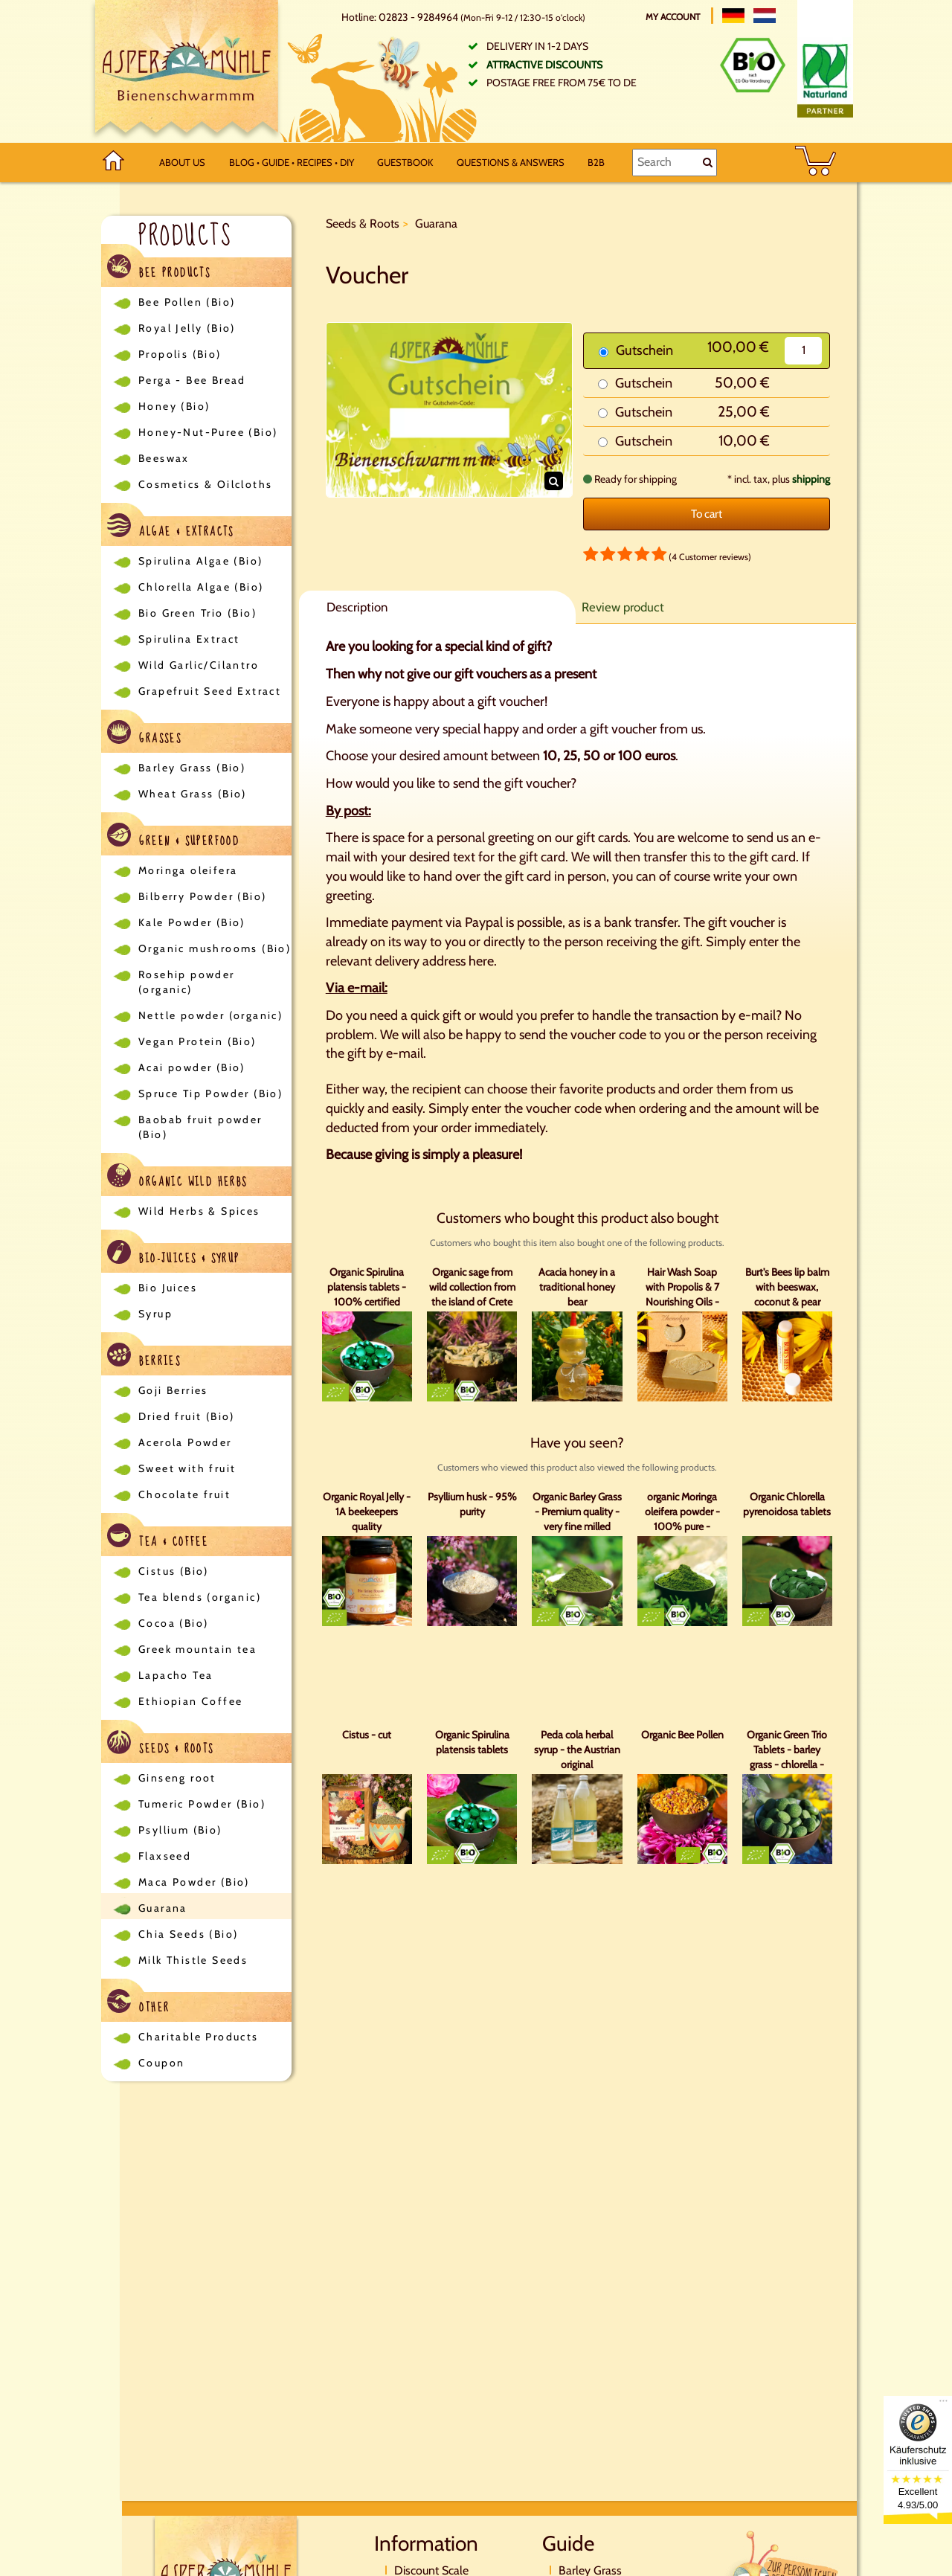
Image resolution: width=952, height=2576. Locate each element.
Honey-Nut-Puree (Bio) (207, 432)
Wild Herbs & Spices (199, 1211)
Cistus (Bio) (173, 1571)
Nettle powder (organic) (210, 1015)
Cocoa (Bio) (173, 1623)
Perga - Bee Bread (192, 380)
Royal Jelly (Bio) (187, 328)
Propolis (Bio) (180, 354)
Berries (144, 1357)
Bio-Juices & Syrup (173, 1254)
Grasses (144, 734)
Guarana (162, 1908)
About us (182, 162)
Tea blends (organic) (199, 1597)
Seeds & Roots (160, 1744)
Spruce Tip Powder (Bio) (210, 1093)
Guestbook (405, 162)
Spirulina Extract (189, 639)
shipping (811, 479)
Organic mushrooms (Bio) (214, 948)
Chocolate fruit (184, 1494)
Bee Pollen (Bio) (186, 302)
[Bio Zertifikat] (752, 65)
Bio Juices (167, 1287)
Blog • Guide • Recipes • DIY (291, 162)
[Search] (674, 162)
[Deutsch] (733, 15)
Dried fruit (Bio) (186, 1416)
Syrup (155, 1313)
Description (357, 607)
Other (138, 2003)
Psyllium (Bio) (180, 1830)
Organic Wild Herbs (177, 1177)
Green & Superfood (173, 837)
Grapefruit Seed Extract (209, 691)
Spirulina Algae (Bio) (200, 561)
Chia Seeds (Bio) (188, 1934)
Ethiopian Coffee (190, 1701)
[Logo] (186, 71)
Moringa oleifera (187, 870)
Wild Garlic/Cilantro (198, 665)
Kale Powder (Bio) (191, 922)
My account (674, 16)
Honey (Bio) (174, 406)
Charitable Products (198, 2036)
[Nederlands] (764, 15)
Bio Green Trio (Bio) (197, 613)
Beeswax (164, 458)
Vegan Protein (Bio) (197, 1041)
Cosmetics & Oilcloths (205, 484)
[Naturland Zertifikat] (825, 77)
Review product (623, 607)
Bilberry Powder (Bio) (202, 896)
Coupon (161, 2062)
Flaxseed (164, 1856)
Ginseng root (177, 1778)
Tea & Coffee (157, 1537)
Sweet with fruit (187, 1468)
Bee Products (158, 268)
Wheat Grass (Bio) (192, 793)
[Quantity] (803, 350)
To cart (706, 514)
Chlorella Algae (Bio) (200, 587)
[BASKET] (815, 162)
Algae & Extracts (170, 527)
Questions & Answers (511, 162)
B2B (596, 162)
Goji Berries (173, 1390)
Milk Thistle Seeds (193, 1960)
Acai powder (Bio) (191, 1067)
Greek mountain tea (197, 1649)
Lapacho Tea (175, 1675)
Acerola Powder (185, 1442)
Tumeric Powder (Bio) (202, 1804)
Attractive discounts (544, 64)
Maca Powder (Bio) (194, 1882)
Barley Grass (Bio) (191, 767)
